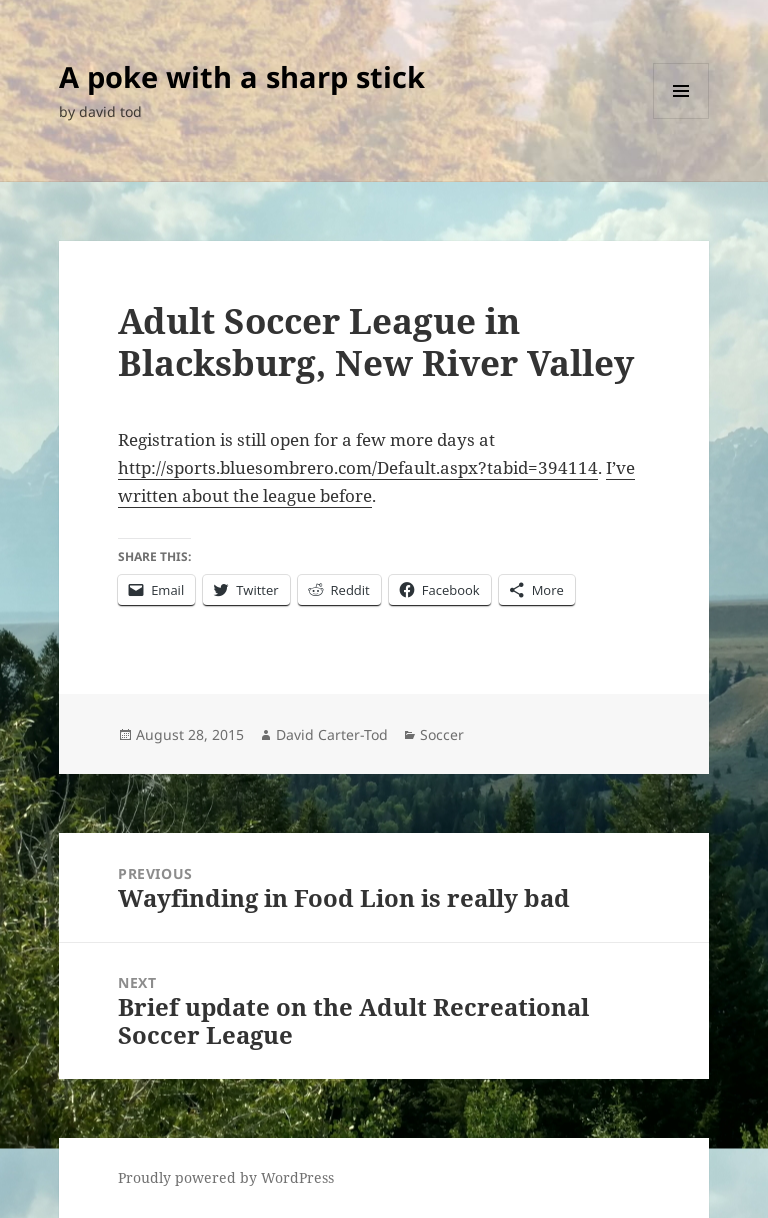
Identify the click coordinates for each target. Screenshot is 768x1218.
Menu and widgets (681, 118)
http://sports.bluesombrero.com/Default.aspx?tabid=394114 (358, 467)
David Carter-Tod (332, 734)
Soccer (442, 734)
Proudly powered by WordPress (226, 1177)
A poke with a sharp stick (242, 76)
